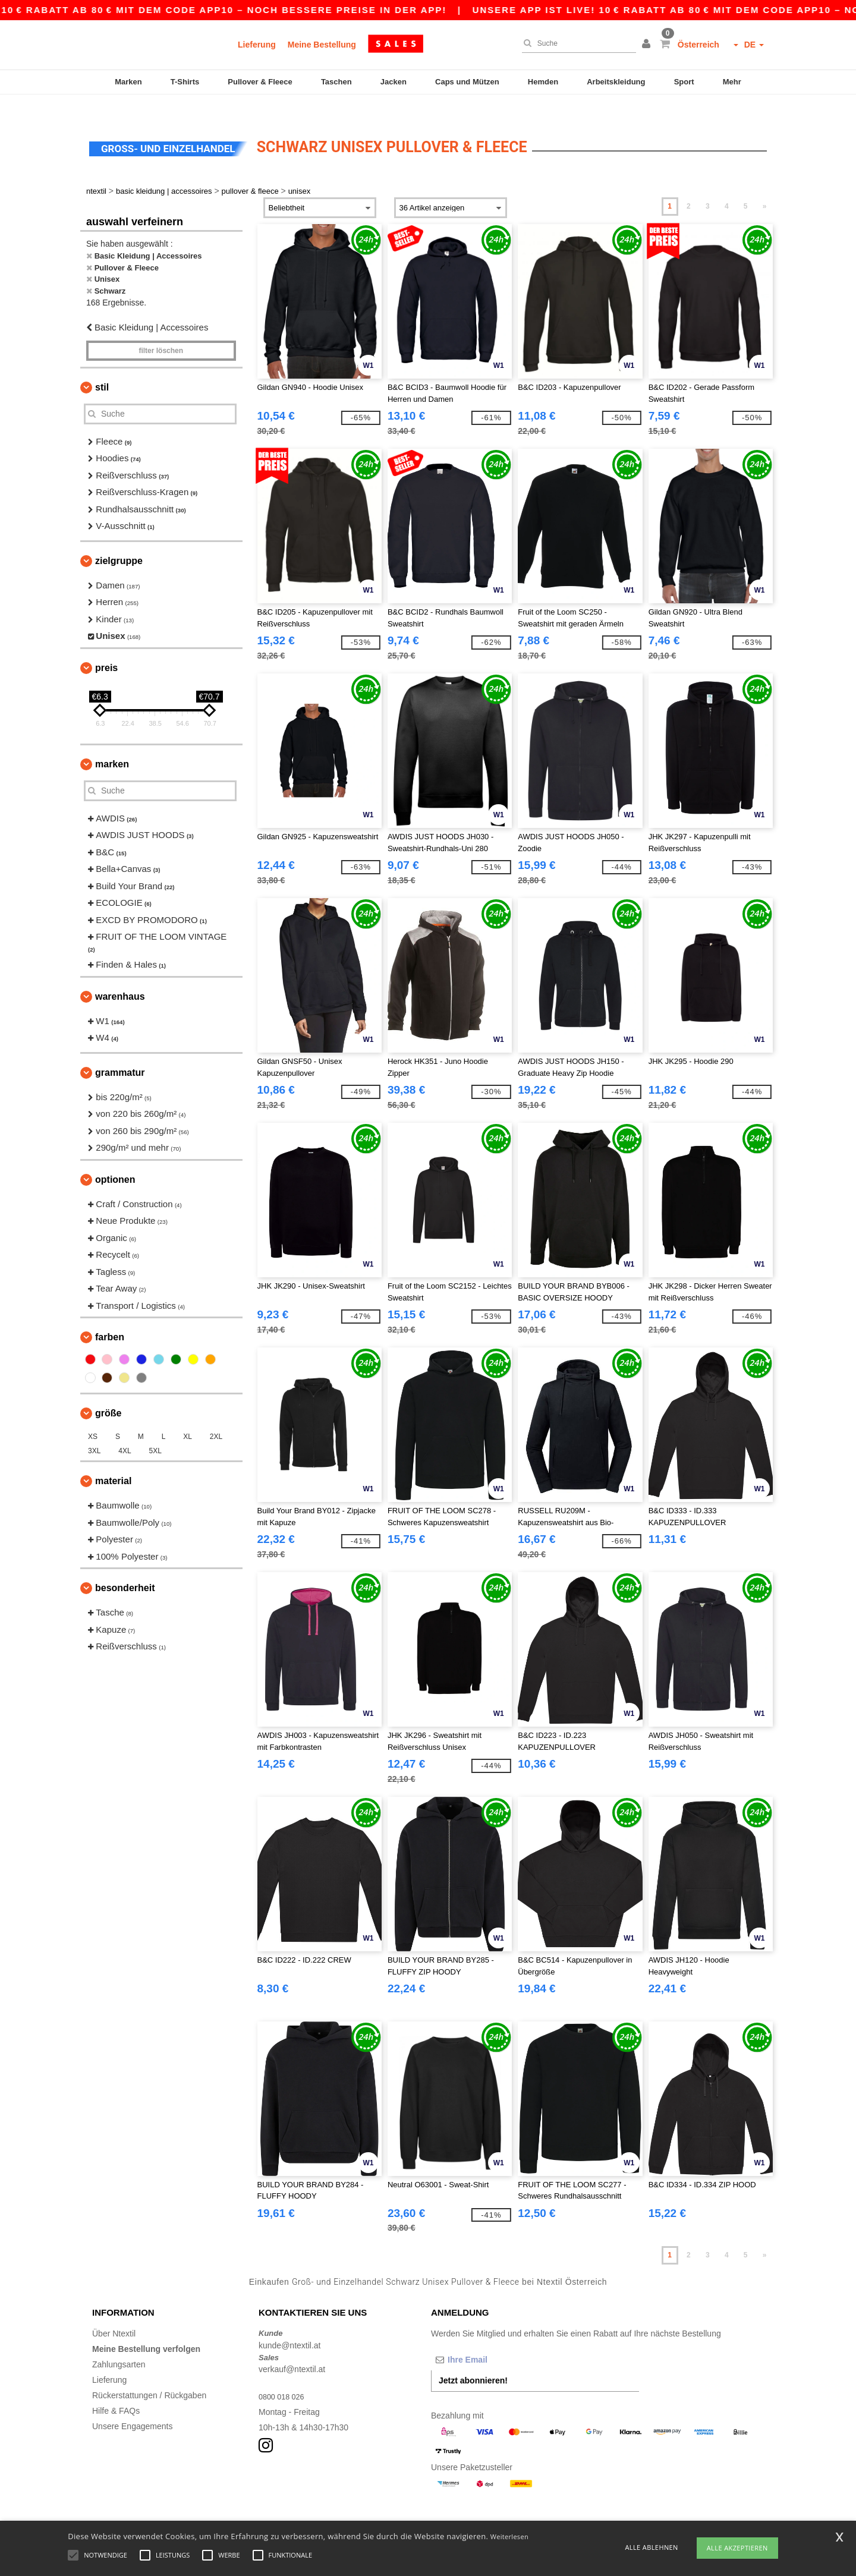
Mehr (732, 81)
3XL (94, 1430)
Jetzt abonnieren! (473, 2360)
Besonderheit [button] (125, 1568)
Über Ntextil (114, 2313)
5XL (155, 1430)
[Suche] (576, 43)
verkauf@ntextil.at (292, 2349)
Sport (684, 81)
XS (92, 1416)
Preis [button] (106, 647)
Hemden (543, 81)
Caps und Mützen (467, 81)
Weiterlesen (509, 2536)
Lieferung (257, 44)
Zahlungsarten (119, 2344)
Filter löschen (161, 330)
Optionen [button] (115, 1159)
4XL (124, 1430)
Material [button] (113, 1461)
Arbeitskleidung (616, 81)
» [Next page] (765, 186)
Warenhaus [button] (120, 976)
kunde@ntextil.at (290, 2324)
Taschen (336, 81)
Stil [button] (102, 366)
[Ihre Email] (493, 2339)
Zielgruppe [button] (119, 540)
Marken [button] (112, 743)
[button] (648, 44)
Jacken (393, 81)
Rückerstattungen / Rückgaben (149, 2375)
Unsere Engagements (132, 2406)
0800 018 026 (284, 2376)
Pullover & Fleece (260, 81)
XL (187, 1416)
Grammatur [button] (120, 1052)
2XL (216, 1416)
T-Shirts (185, 81)
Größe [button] (108, 1393)
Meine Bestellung (322, 44)
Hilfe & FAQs (116, 2390)
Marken (128, 81)
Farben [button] (109, 1317)
